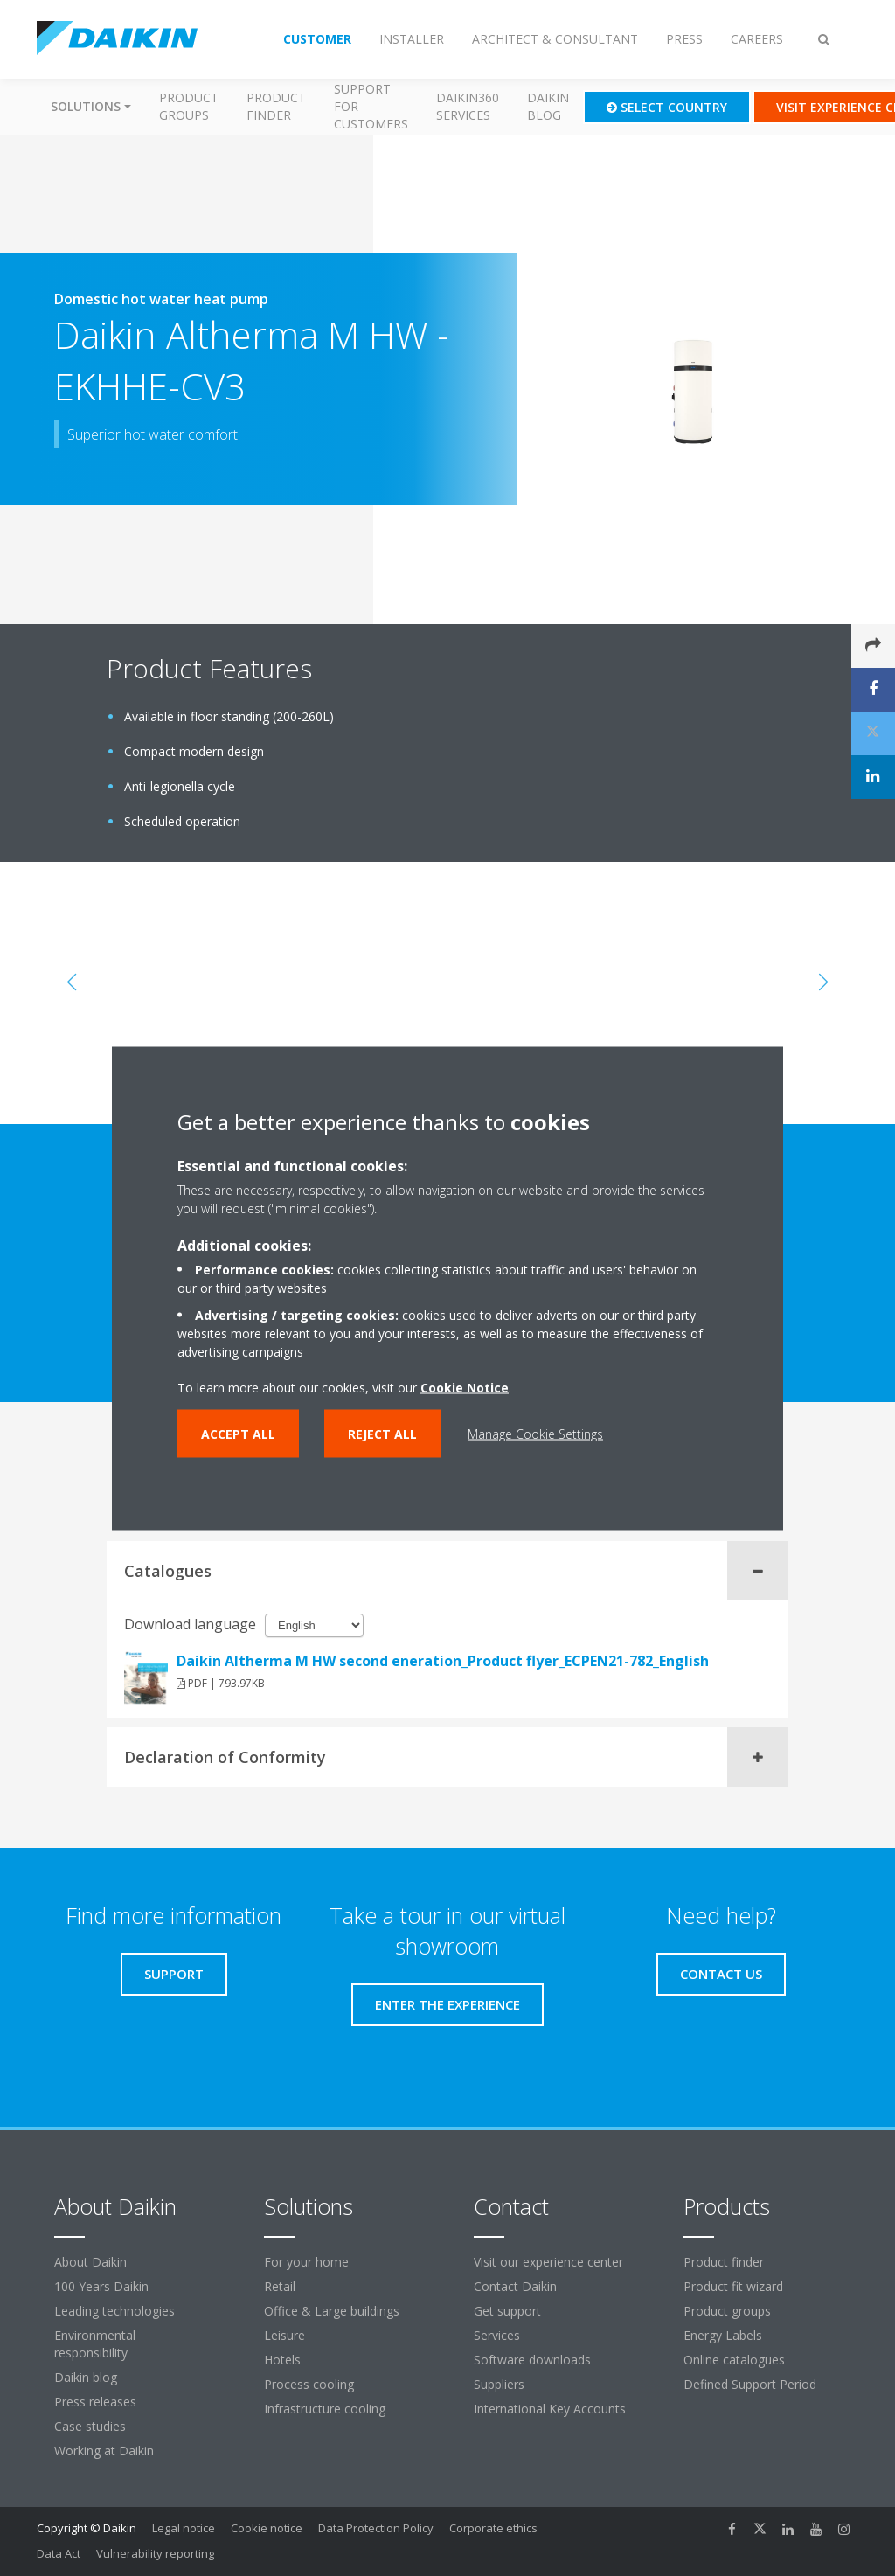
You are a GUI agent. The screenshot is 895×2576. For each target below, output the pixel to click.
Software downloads (532, 2359)
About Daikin (90, 2261)
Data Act (58, 2553)
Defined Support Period (751, 2384)
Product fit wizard (733, 2286)
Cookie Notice (464, 1386)
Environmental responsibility (94, 2344)
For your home (306, 2261)
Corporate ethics (493, 2528)
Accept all (238, 1433)
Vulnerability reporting (155, 2553)
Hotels (282, 2359)
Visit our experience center (548, 2261)
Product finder (276, 106)
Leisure (284, 2335)
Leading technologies (114, 2310)
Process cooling (309, 2384)
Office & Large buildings (331, 2310)
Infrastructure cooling (324, 2408)
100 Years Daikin (101, 2286)
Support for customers (371, 106)
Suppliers (499, 2384)
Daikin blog (548, 106)
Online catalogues (734, 2359)
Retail (279, 2286)
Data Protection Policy (376, 2528)
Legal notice (183, 2528)
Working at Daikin (104, 2450)
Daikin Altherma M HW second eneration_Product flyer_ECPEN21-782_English (443, 1660)
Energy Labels (722, 2335)
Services (497, 2335)
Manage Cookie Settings (535, 1433)
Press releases (95, 2401)
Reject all (382, 1433)
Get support (507, 2310)
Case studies (90, 2426)
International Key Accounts (550, 2408)
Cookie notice (266, 2528)
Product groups (189, 106)
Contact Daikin (515, 2286)
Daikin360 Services (467, 106)
